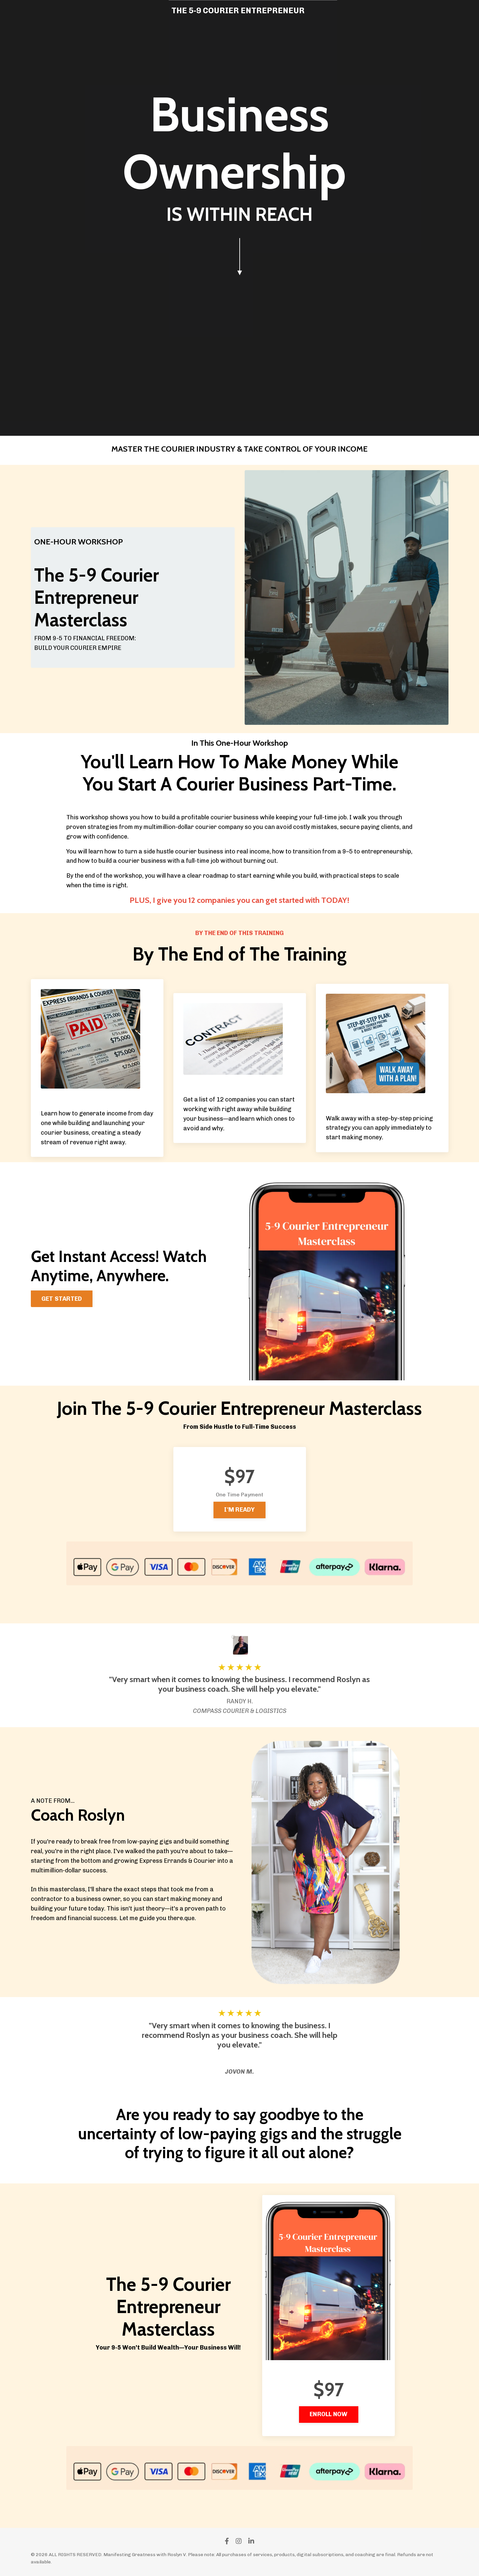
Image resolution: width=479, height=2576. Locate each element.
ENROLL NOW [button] (329, 2414)
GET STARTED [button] (61, 1298)
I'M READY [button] (239, 1509)
